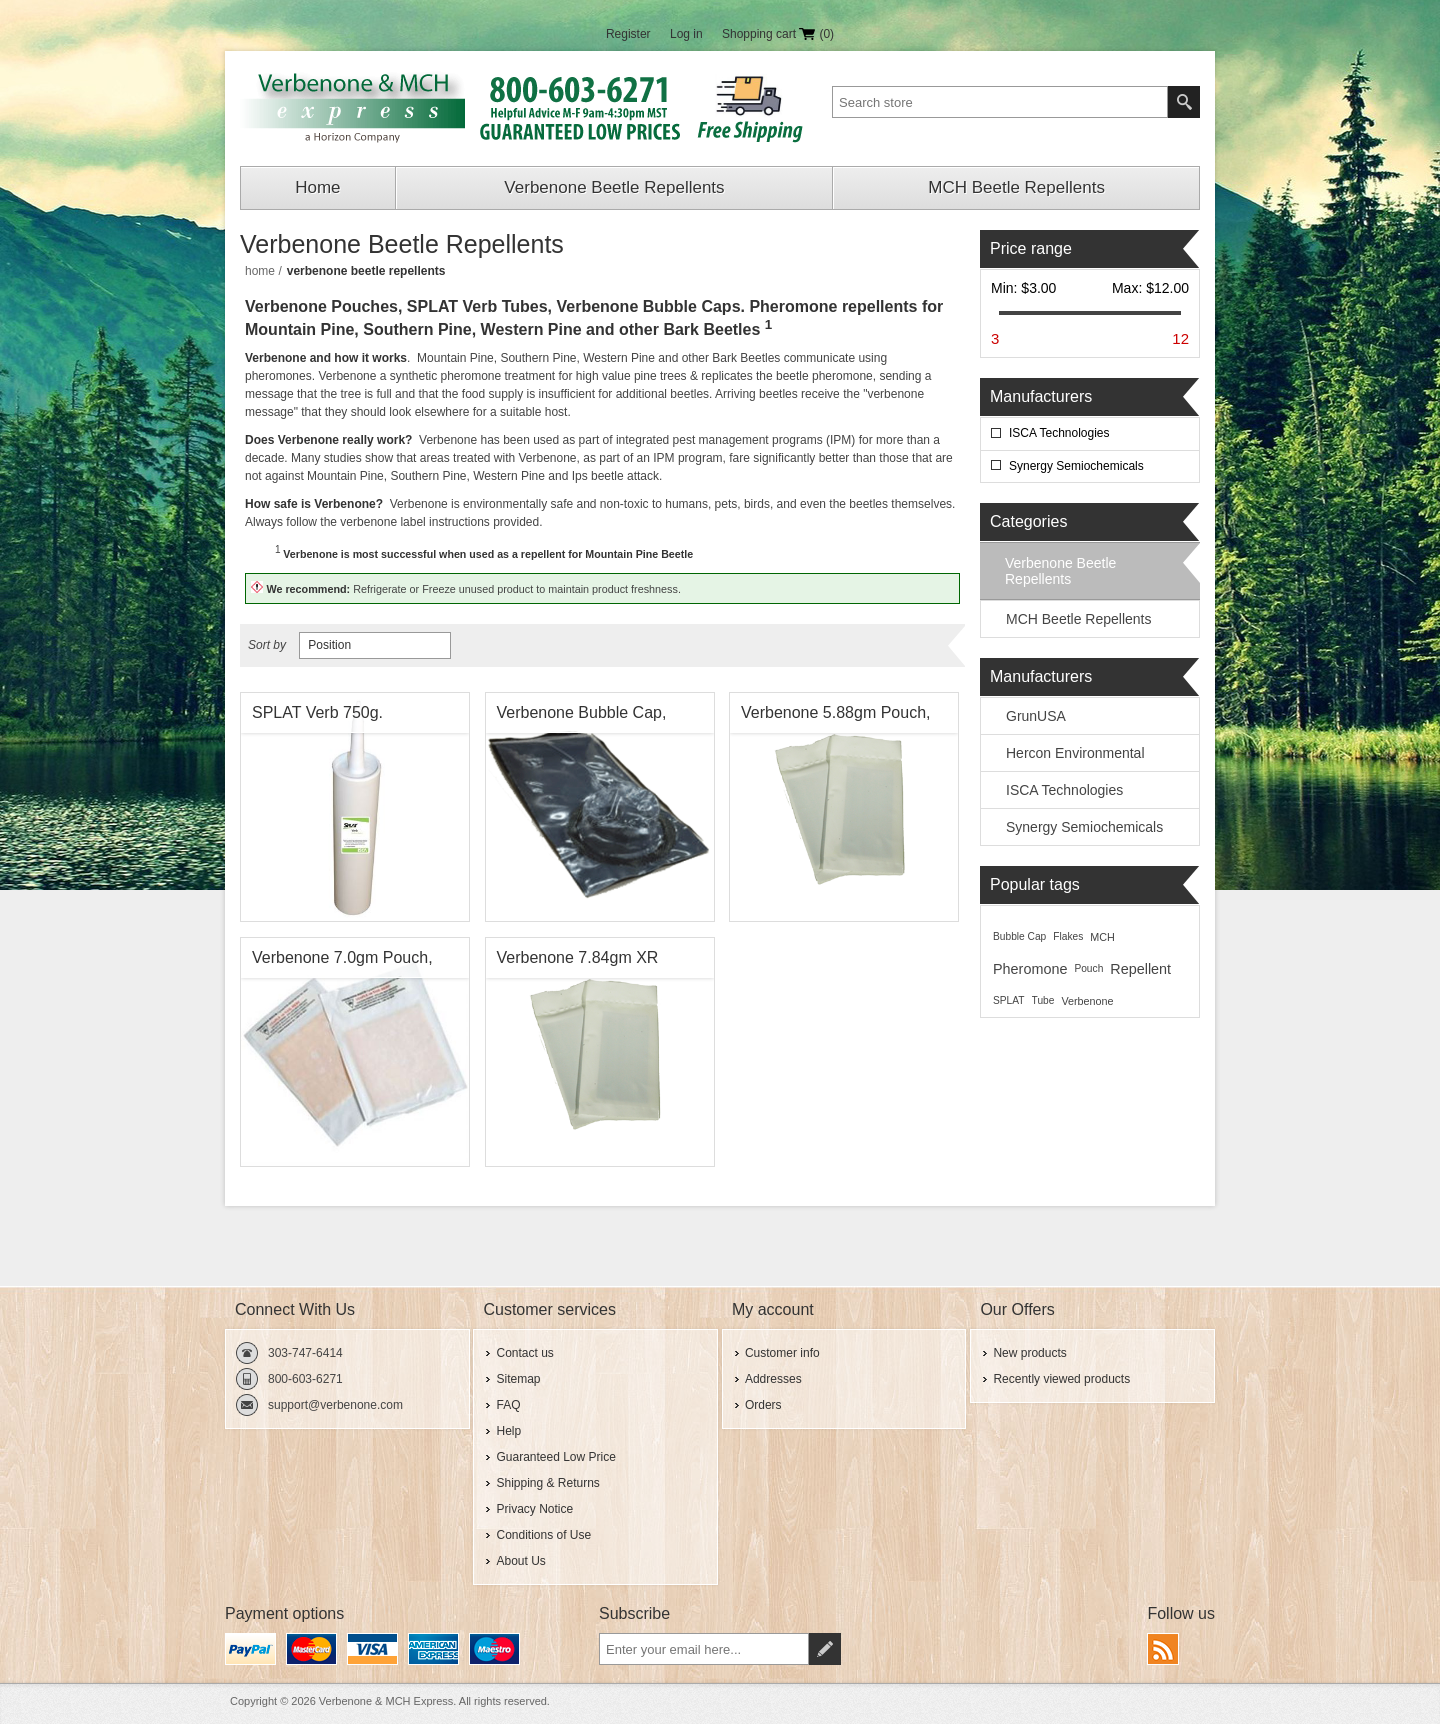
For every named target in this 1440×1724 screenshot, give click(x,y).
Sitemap (518, 1379)
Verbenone (1087, 1001)
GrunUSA (1036, 716)
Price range (1031, 248)
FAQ (508, 1405)
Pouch (1088, 968)
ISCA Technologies (1059, 433)
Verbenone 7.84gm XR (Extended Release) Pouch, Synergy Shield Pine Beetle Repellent (595, 963)
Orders (763, 1405)
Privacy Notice (534, 1509)
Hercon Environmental (1075, 753)
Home (317, 187)
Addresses (773, 1379)
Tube (1043, 1000)
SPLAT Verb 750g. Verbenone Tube (317, 718)
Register (628, 34)
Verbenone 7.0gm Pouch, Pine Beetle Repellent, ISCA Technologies (351, 963)
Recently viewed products (1061, 1379)
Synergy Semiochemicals (1076, 466)
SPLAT (1009, 1000)
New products (1029, 1353)
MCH (1102, 937)
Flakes (1068, 936)
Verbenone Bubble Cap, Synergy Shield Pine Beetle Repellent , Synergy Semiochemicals (594, 718)
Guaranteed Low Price (555, 1457)
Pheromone (1030, 969)
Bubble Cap (1019, 936)
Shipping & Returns (547, 1483)
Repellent (1140, 969)
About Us (520, 1561)
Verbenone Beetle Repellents (614, 187)
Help (508, 1431)
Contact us (524, 1353)
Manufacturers (1041, 396)
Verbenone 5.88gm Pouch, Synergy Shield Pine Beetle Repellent (838, 718)
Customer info (782, 1353)
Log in (686, 34)
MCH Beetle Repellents (1016, 187)
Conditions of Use (543, 1535)
